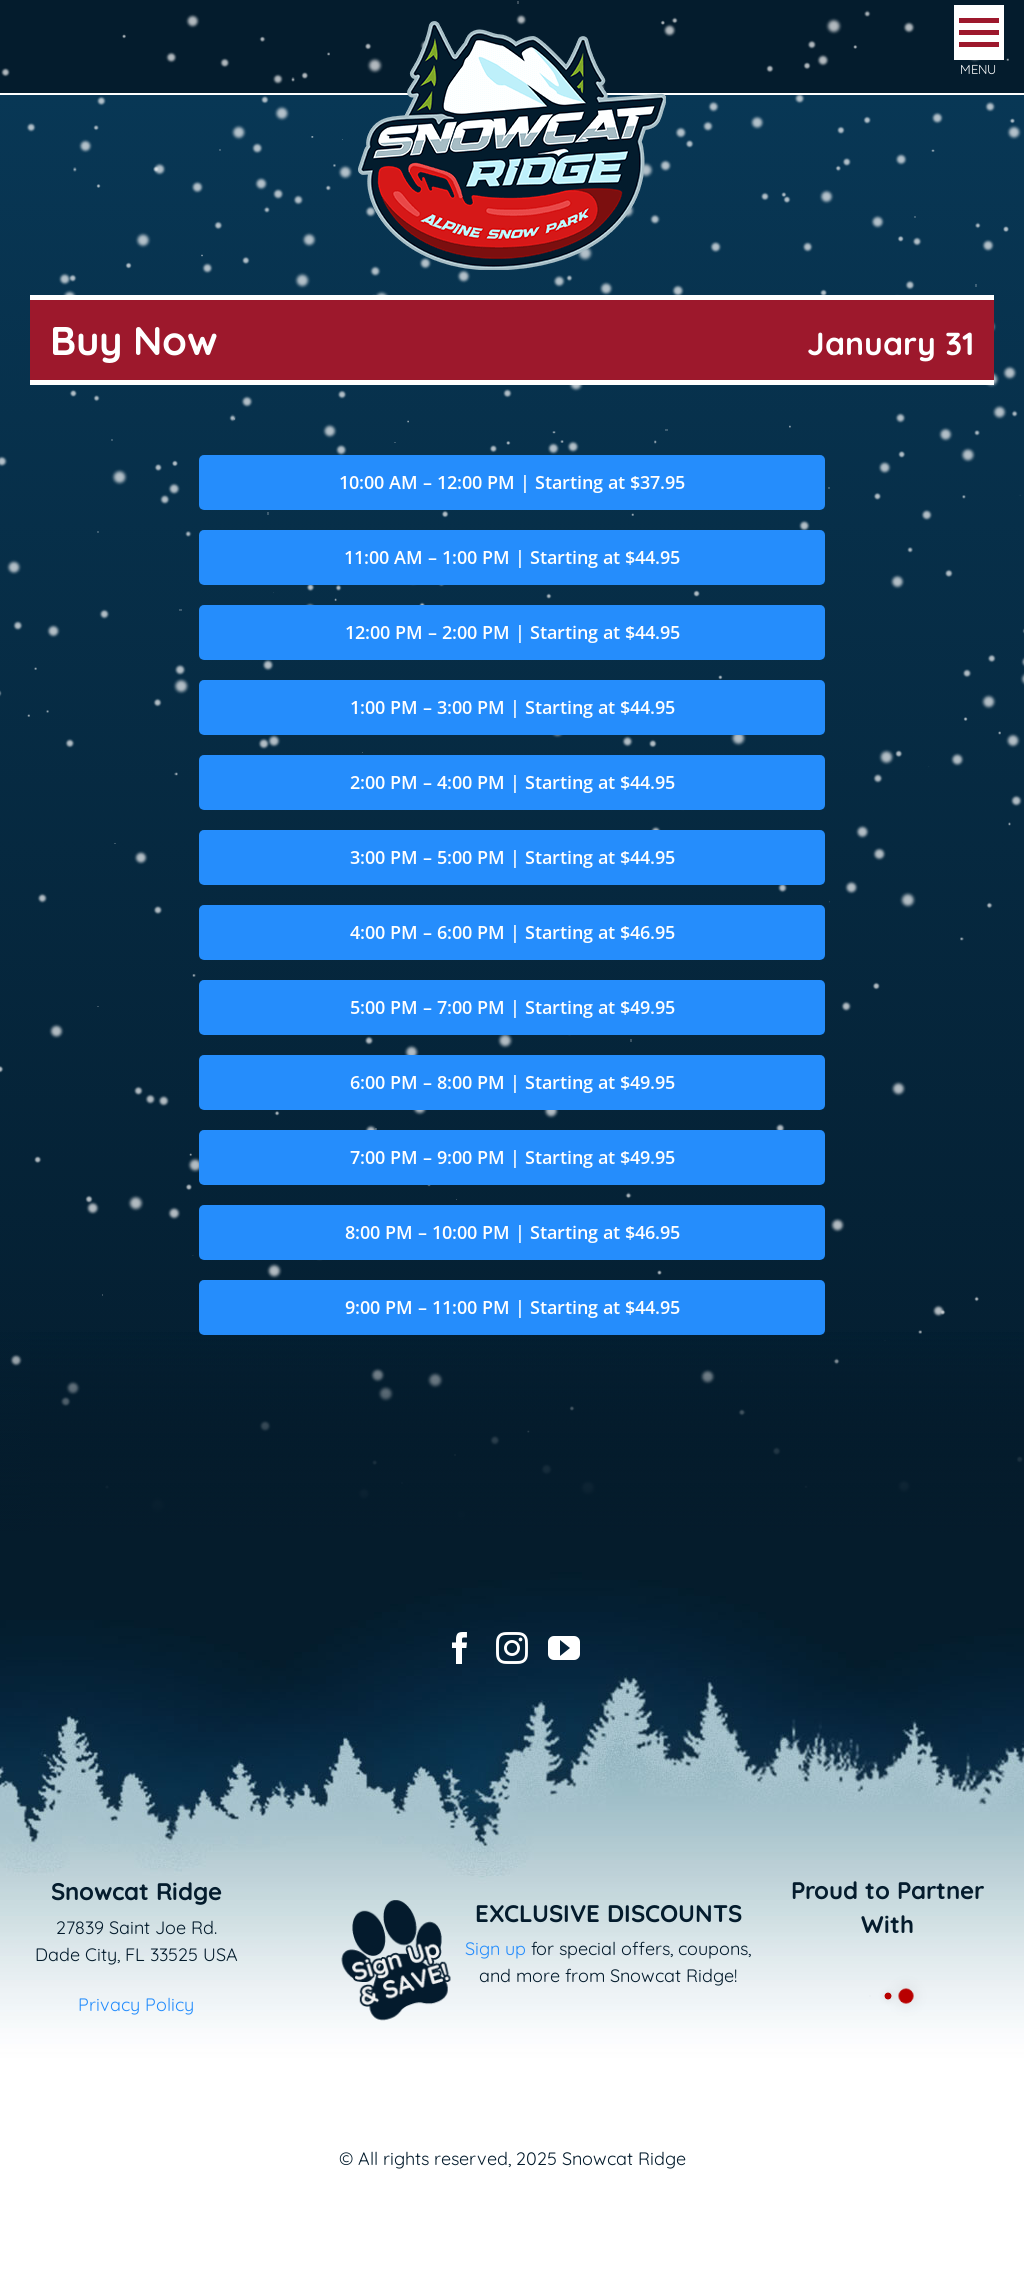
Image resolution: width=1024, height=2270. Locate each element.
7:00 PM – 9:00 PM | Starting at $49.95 (512, 1157)
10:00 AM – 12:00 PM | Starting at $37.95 (512, 482)
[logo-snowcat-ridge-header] (512, 23)
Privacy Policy (136, 2004)
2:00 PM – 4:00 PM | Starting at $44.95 (512, 782)
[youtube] (564, 1648)
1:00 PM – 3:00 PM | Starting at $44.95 (512, 707)
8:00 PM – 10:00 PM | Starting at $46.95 (512, 1232)
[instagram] (512, 1648)
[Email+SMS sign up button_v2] (367, 1887)
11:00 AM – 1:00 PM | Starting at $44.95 (512, 557)
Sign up (495, 1948)
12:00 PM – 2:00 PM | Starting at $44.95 (512, 632)
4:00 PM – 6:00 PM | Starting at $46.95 (512, 932)
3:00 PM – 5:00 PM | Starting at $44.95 (512, 857)
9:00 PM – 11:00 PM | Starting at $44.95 (512, 1307)
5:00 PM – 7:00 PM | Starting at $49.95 (512, 1007)
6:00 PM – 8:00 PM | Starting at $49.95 (512, 1082)
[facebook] (460, 1648)
